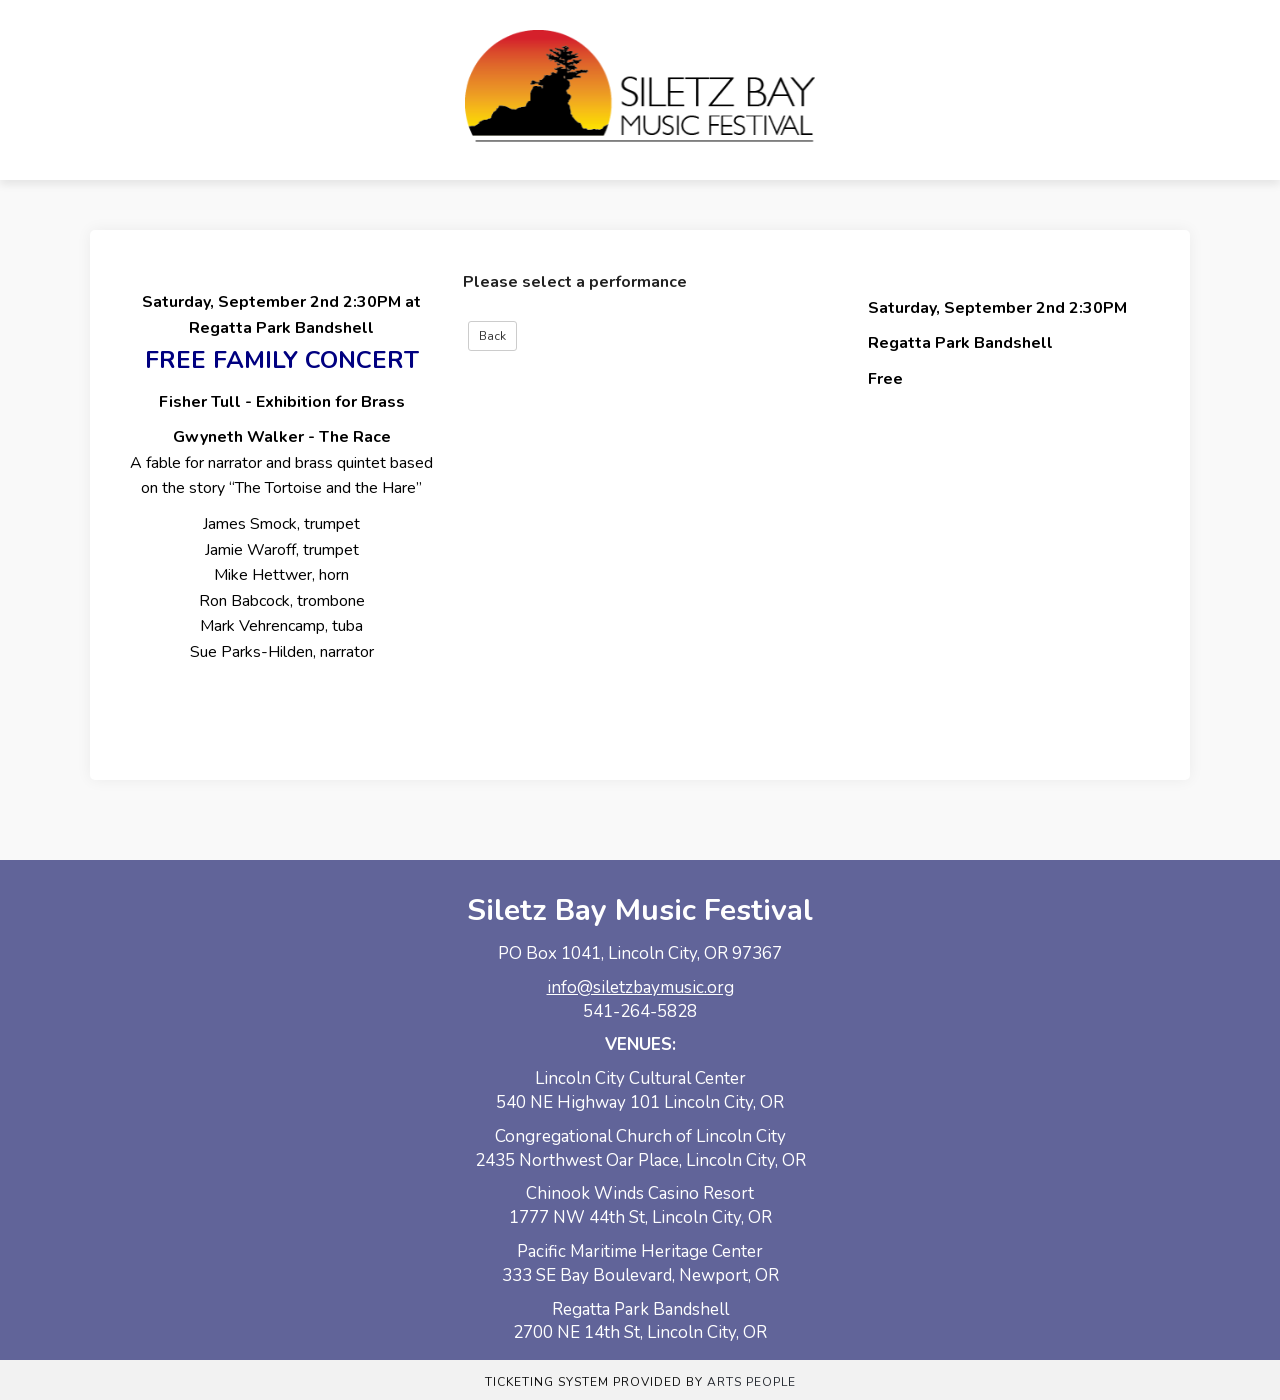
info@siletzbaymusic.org (640, 987)
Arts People (751, 1382)
